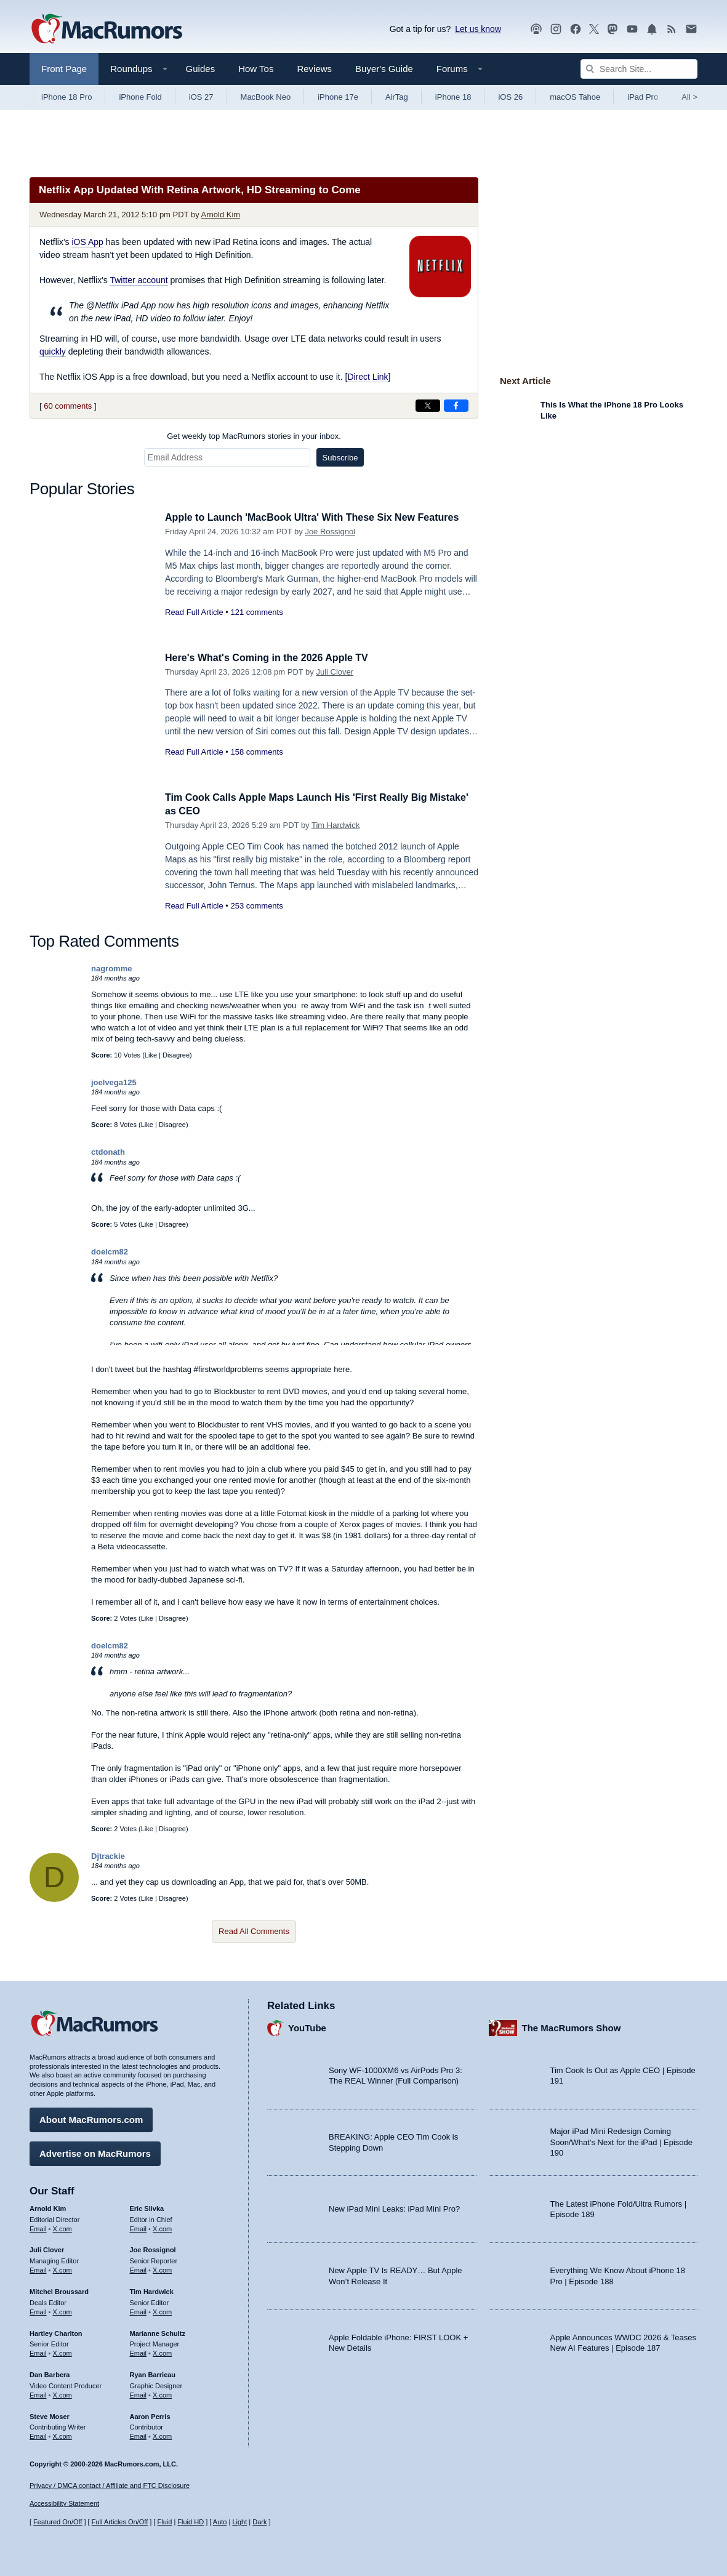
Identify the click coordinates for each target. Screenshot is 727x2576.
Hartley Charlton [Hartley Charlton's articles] (56, 2331)
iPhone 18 (453, 97)
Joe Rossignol (330, 531)
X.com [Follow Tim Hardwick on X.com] (162, 2310)
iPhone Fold (140, 97)
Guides (200, 68)
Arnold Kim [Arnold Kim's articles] (48, 2206)
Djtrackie (108, 1856)
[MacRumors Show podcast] (536, 29)
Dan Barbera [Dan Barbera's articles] (50, 2373)
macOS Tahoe (575, 97)
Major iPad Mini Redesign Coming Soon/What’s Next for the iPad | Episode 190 (621, 2140)
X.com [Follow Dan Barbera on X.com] (62, 2393)
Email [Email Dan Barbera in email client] (38, 2393)
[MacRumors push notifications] (652, 29)
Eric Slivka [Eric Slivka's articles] (147, 2206)
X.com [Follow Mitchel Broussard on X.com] (62, 2310)
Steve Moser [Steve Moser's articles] (50, 2414)
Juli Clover (334, 671)
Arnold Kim (221, 214)
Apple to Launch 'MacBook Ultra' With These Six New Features (320, 517)
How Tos (255, 68)
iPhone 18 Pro (66, 97)
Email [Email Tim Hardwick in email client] (138, 2310)
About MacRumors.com (91, 2118)
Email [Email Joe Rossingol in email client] (138, 2268)
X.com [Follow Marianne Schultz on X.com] (162, 2351)
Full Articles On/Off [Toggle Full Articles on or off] (120, 2522)
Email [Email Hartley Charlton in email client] (38, 2351)
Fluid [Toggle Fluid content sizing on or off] (164, 2522)
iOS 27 (201, 97)
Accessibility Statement (64, 2504)
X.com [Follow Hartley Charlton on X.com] (62, 2351)
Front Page (64, 68)
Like (151, 1055)
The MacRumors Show (571, 2026)
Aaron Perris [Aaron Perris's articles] (150, 2414)
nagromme (111, 968)
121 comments (256, 612)
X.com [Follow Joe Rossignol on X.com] (162, 2268)
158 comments (256, 751)
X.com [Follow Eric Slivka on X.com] (162, 2227)
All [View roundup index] (689, 97)
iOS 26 (510, 97)
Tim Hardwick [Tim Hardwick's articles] (152, 2289)
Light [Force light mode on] (239, 2522)
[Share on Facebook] (456, 405)
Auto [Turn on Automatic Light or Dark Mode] (220, 2522)
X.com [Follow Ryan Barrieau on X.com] (162, 2393)
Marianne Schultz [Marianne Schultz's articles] (157, 2331)
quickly (52, 351)
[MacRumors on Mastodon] (612, 29)
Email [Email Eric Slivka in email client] (138, 2227)
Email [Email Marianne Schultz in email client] (138, 2351)
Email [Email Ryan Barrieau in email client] (138, 2393)
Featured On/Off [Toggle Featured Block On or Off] (57, 2522)
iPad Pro (642, 97)
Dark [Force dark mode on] (259, 2522)
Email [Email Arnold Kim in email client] (38, 2227)
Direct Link (367, 377)
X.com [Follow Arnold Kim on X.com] (62, 2227)
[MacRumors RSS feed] (671, 29)
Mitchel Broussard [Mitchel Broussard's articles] (59, 2289)
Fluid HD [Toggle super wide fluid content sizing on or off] (190, 2522)
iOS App (87, 242)
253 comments (256, 905)
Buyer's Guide (384, 68)
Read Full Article (194, 612)
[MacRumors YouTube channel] (632, 29)
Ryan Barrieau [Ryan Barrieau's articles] (153, 2373)
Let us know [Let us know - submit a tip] (478, 29)
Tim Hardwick (335, 825)
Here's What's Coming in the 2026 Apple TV (272, 658)
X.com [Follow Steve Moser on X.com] (62, 2434)
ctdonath (108, 1152)
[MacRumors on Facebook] (575, 29)
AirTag (396, 97)
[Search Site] (638, 69)
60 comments (68, 406)
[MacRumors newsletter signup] (691, 29)
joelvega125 (114, 1082)
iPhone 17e (338, 97)
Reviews (314, 68)
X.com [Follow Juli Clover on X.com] (62, 2268)
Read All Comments (254, 1931)
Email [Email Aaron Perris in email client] (138, 2434)
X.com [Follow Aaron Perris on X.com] (162, 2434)
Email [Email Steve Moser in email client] (38, 2434)
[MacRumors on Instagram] (556, 29)
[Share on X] (428, 405)
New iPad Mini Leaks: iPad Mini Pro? (394, 2207)
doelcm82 (109, 1251)
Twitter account (138, 280)
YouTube (307, 2026)
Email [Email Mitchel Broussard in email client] (38, 2310)
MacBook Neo (266, 97)
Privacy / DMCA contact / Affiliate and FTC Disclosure (110, 2485)
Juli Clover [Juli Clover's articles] (47, 2248)
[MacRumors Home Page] (106, 29)
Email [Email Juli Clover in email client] (38, 2268)
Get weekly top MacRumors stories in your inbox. (254, 436)
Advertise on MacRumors (95, 2151)
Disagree (176, 1055)
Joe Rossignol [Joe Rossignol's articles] (153, 2248)
